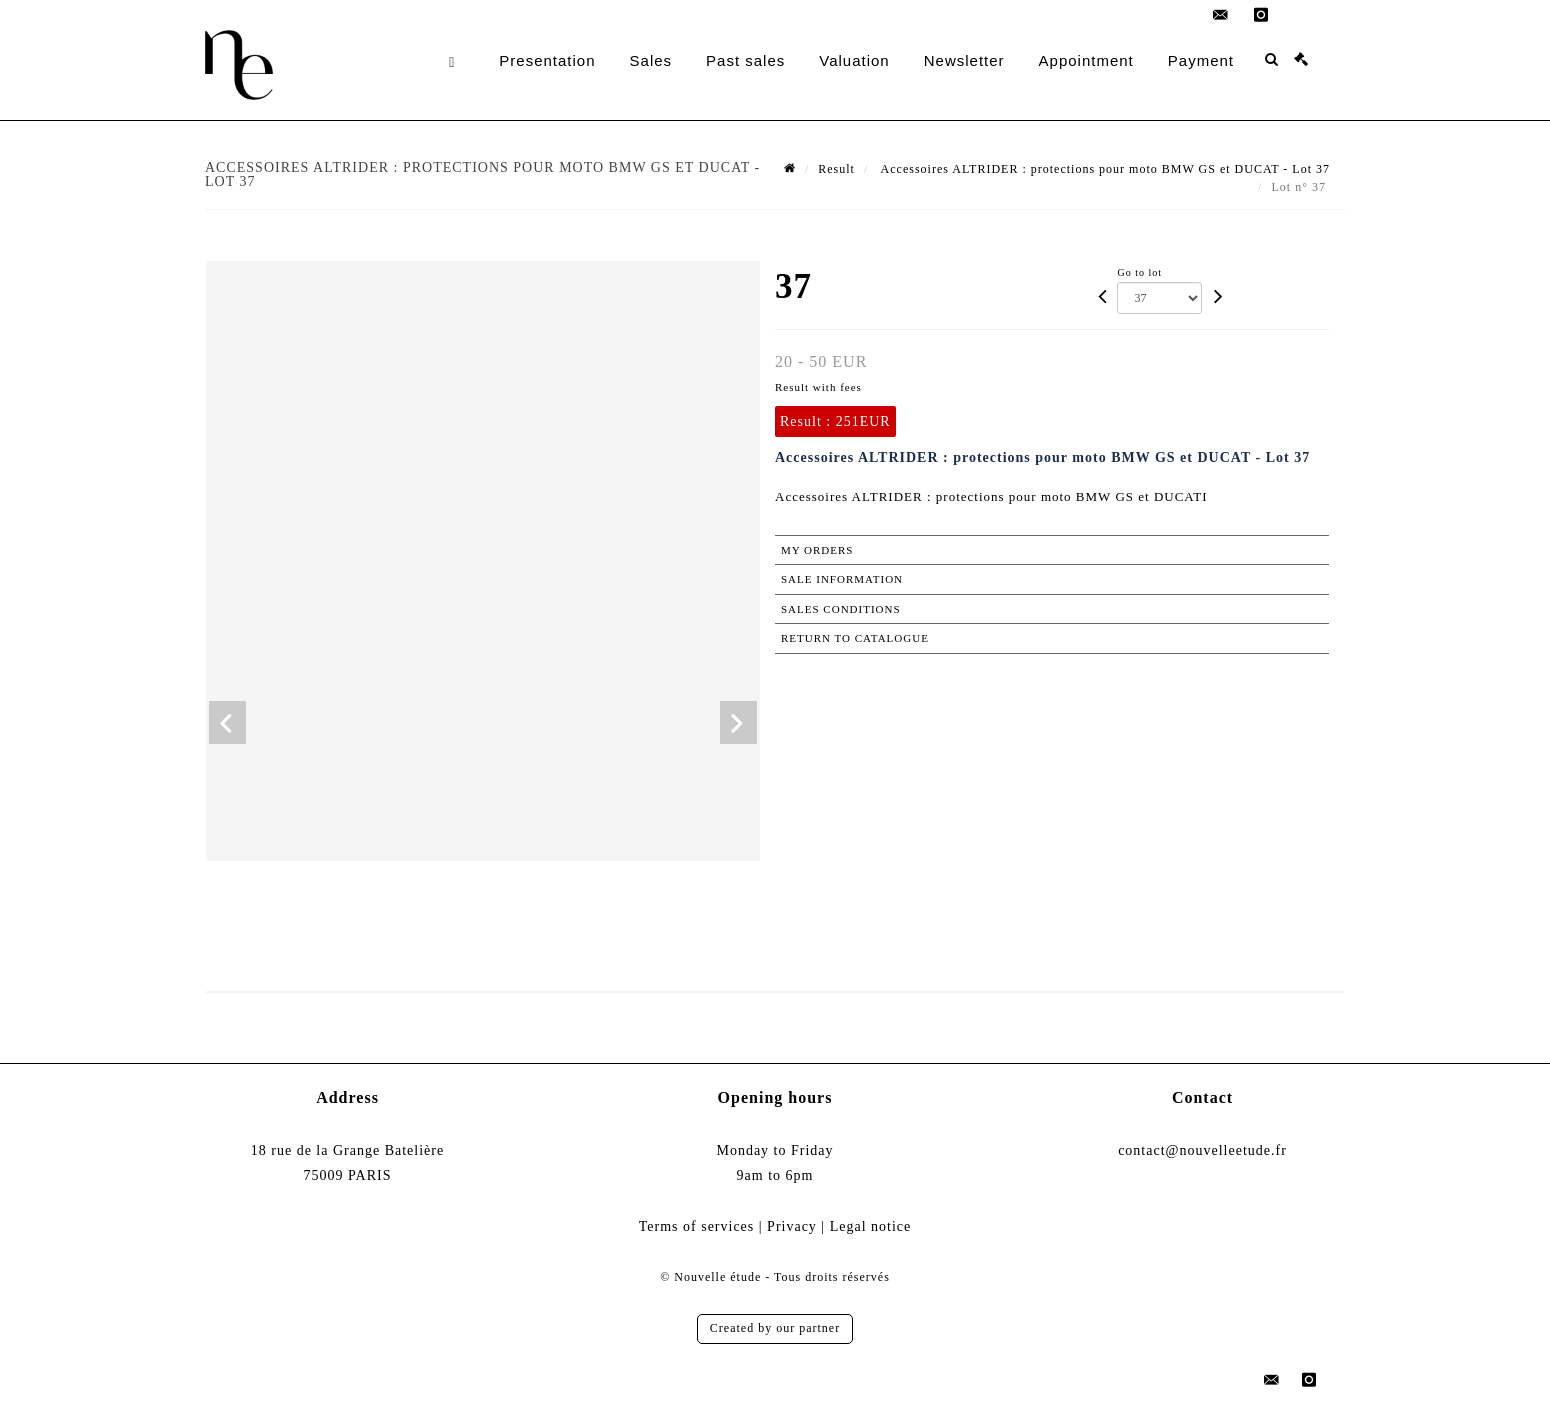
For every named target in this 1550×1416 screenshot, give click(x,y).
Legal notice (871, 1226)
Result (836, 169)
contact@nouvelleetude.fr (1202, 1150)
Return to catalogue (855, 638)
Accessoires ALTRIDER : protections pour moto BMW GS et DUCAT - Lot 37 (1103, 169)
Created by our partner (775, 1328)
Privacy (792, 1226)
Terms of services (697, 1226)
